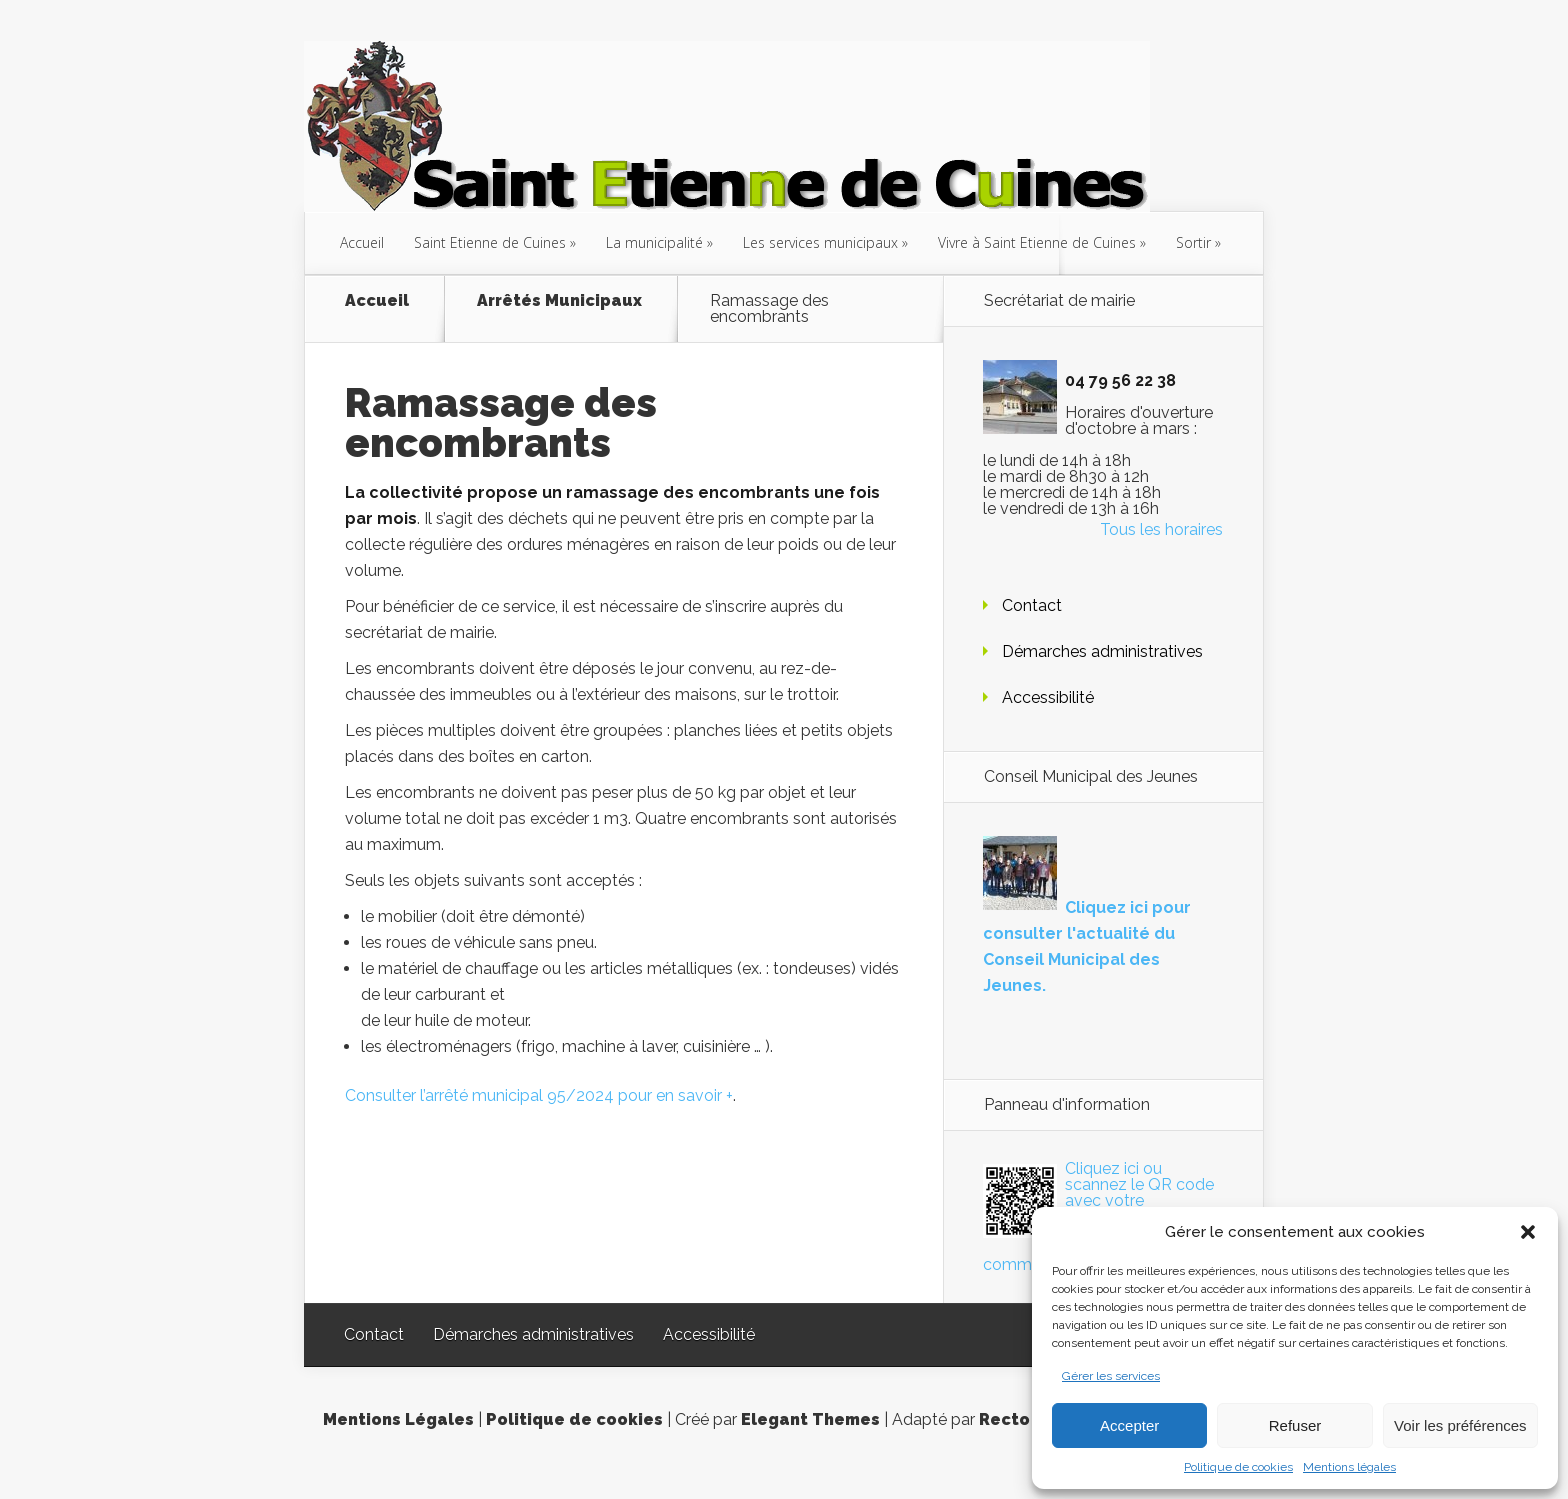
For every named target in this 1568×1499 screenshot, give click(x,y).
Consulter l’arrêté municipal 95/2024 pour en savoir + (539, 1095)
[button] (1528, 1232)
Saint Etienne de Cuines (490, 242)
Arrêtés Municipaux (559, 301)
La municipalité (654, 242)
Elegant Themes (810, 1419)
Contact (1032, 605)
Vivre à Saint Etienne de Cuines (1037, 242)
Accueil (362, 242)
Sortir (1193, 242)
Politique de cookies (1238, 1467)
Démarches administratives (1102, 651)
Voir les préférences (1460, 1425)
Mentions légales (1349, 1467)
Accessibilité (1048, 697)
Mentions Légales (398, 1419)
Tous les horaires (1161, 529)
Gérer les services (1111, 1376)
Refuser (1295, 1425)
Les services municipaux (820, 242)
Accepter (1129, 1425)
